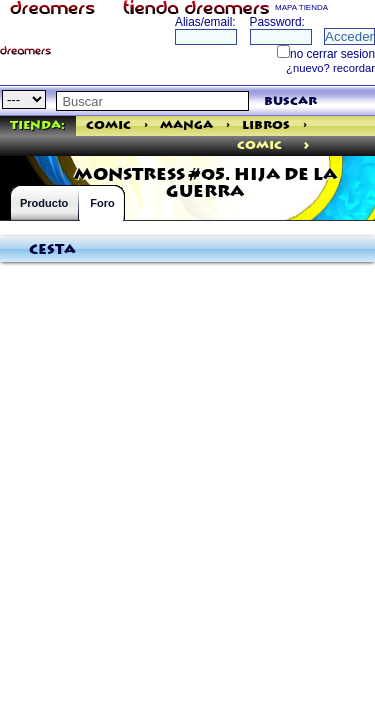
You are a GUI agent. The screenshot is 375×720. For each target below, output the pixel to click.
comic (259, 145)
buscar (290, 101)
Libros (266, 125)
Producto (44, 203)
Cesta (52, 250)
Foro (102, 203)
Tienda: (37, 125)
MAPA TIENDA (301, 7)
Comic (108, 125)
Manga (186, 125)
